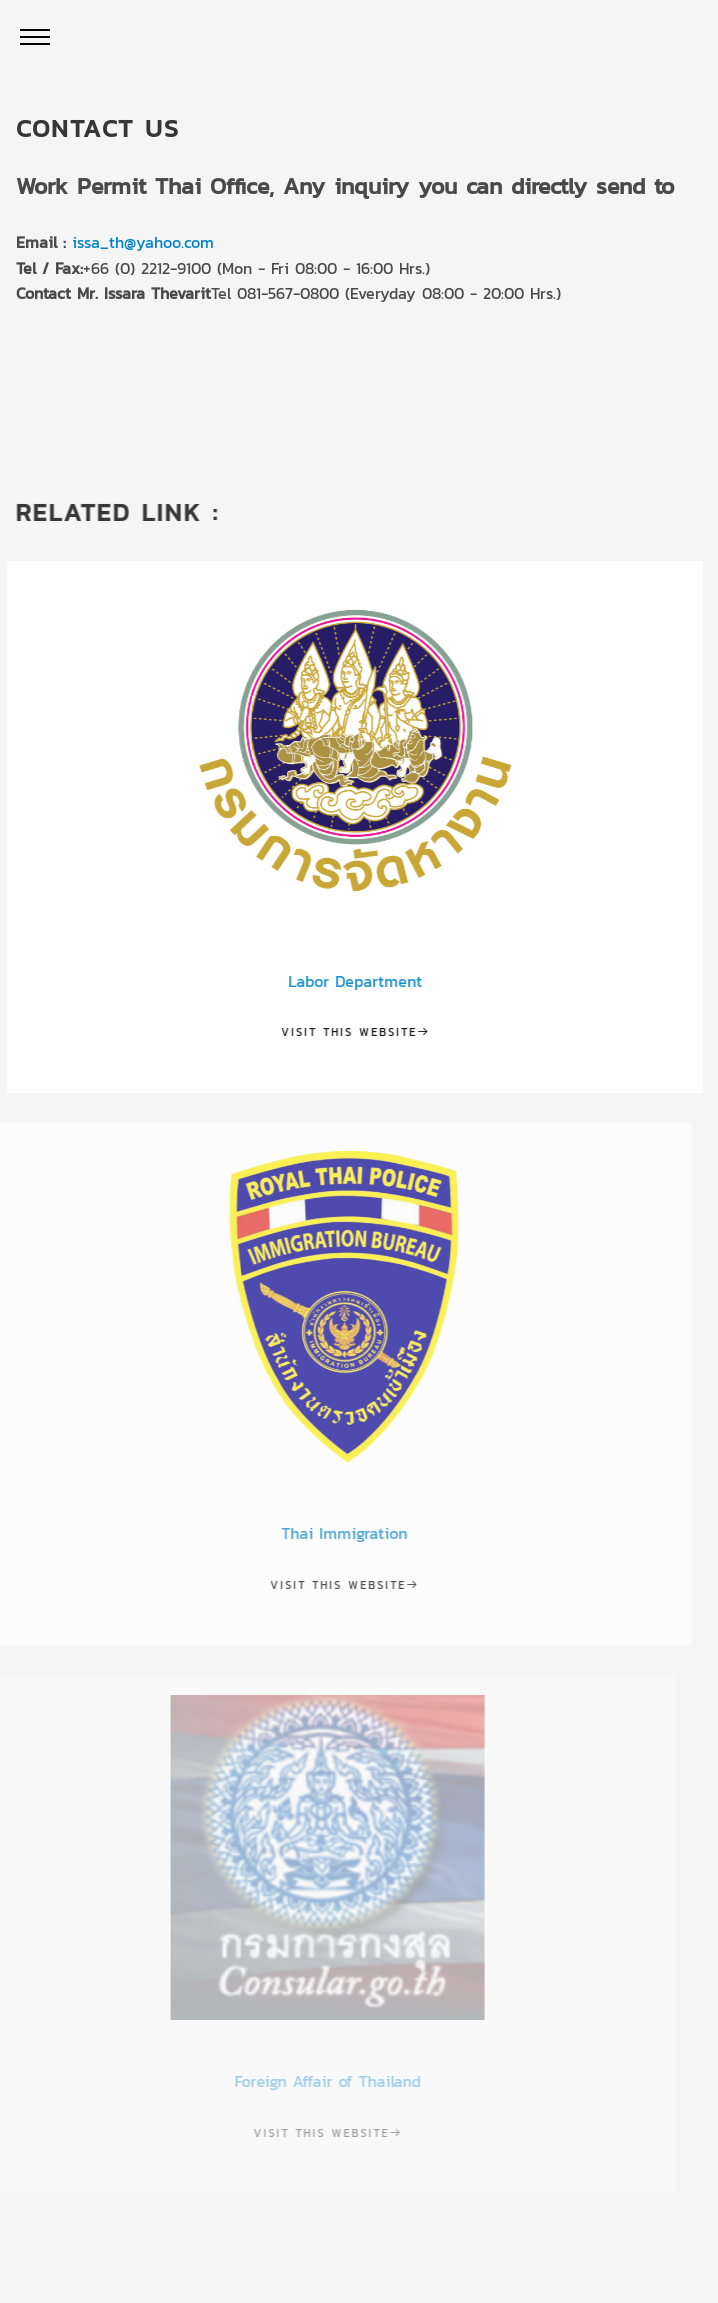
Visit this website (344, 1032)
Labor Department (344, 981)
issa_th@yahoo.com (142, 242)
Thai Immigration (320, 1533)
